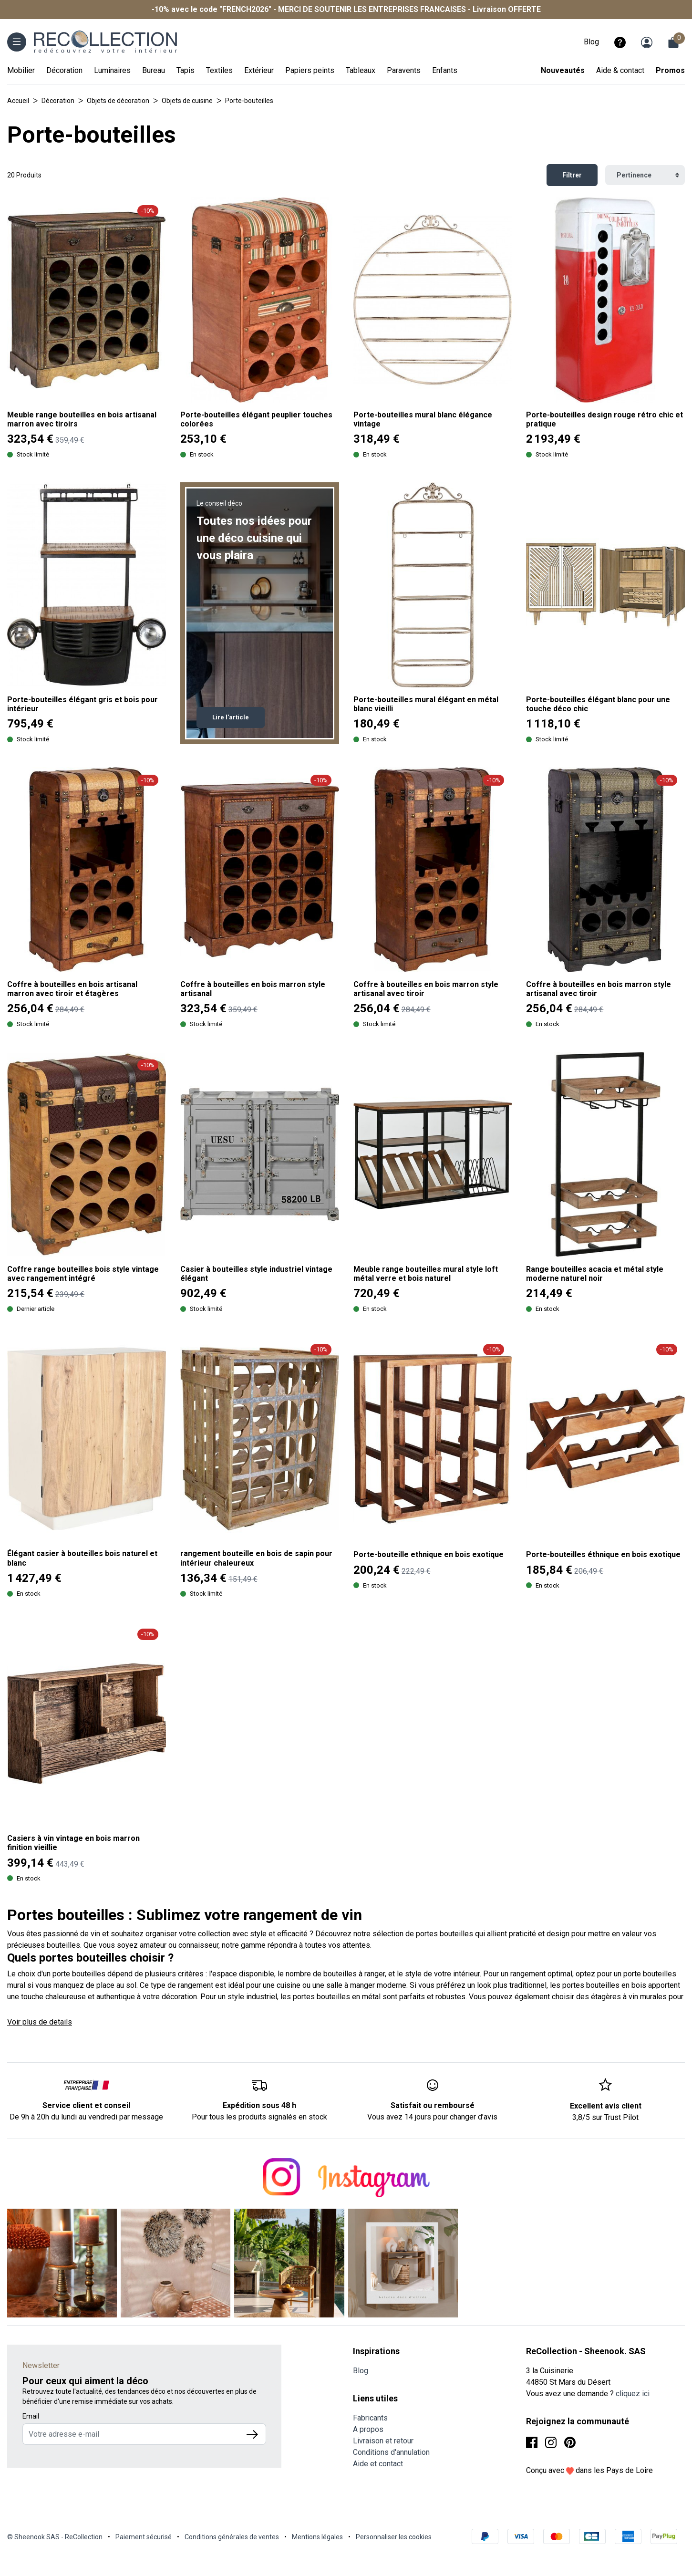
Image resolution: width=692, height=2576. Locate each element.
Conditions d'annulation (391, 2452)
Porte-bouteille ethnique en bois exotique (428, 1554)
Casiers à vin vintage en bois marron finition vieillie (73, 1843)
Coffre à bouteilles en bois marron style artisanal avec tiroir (425, 989)
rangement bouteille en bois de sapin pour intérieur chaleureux (256, 1558)
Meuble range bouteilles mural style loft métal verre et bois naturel (425, 1274)
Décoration (64, 70)
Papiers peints (309, 70)
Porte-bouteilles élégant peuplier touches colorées (256, 419)
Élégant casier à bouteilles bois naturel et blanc (82, 1558)
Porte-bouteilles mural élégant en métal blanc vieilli (425, 704)
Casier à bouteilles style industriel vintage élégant (256, 1274)
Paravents (404, 70)
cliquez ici (633, 2393)
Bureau (153, 70)
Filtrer (572, 175)
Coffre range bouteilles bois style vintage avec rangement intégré (83, 1274)
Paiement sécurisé (143, 2537)
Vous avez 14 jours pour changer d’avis (432, 2116)
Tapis (185, 70)
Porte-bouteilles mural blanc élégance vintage (422, 419)
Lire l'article (230, 717)
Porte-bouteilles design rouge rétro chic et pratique (604, 419)
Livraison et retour (383, 2440)
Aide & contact (620, 70)
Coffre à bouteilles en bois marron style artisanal (252, 989)
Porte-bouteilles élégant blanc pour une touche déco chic (598, 704)
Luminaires (112, 70)
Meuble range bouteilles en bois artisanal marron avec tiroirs (81, 419)
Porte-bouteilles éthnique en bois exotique (603, 1554)
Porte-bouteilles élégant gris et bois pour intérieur (82, 704)
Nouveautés (563, 70)
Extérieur (259, 70)
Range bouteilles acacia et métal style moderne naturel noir (594, 1274)
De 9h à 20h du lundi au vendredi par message (86, 2116)
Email (30, 2416)
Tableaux (360, 70)
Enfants (444, 70)
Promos (670, 70)
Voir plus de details (39, 2021)
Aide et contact (378, 2463)
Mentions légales (317, 2537)
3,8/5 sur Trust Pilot (605, 2117)
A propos (368, 2429)
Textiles (219, 70)
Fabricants (370, 2417)
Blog (591, 41)
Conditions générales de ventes (232, 2537)
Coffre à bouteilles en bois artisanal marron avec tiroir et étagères (72, 989)
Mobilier (21, 70)
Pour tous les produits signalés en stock (259, 2116)
